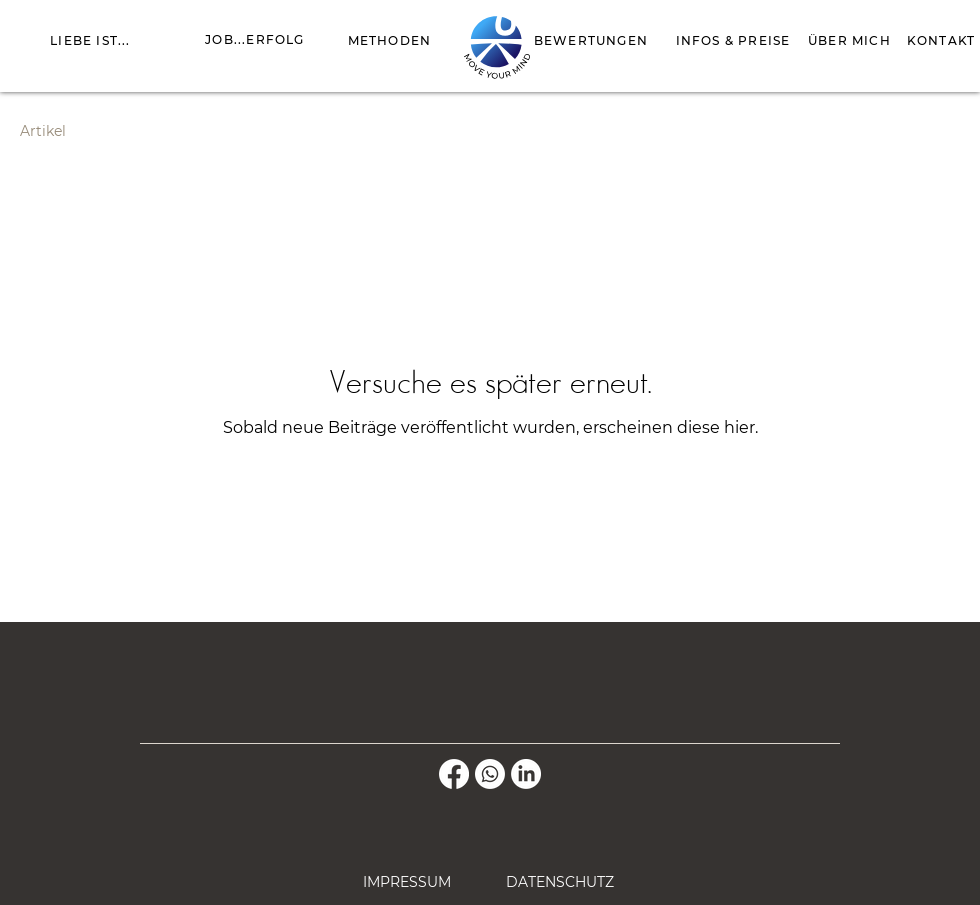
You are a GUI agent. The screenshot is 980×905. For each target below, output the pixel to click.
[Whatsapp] (490, 774)
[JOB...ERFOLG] (255, 39)
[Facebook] (454, 774)
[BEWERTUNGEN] (591, 40)
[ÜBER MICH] (849, 40)
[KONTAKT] (941, 40)
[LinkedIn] (526, 774)
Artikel (43, 131)
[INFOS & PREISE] (733, 40)
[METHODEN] (389, 40)
